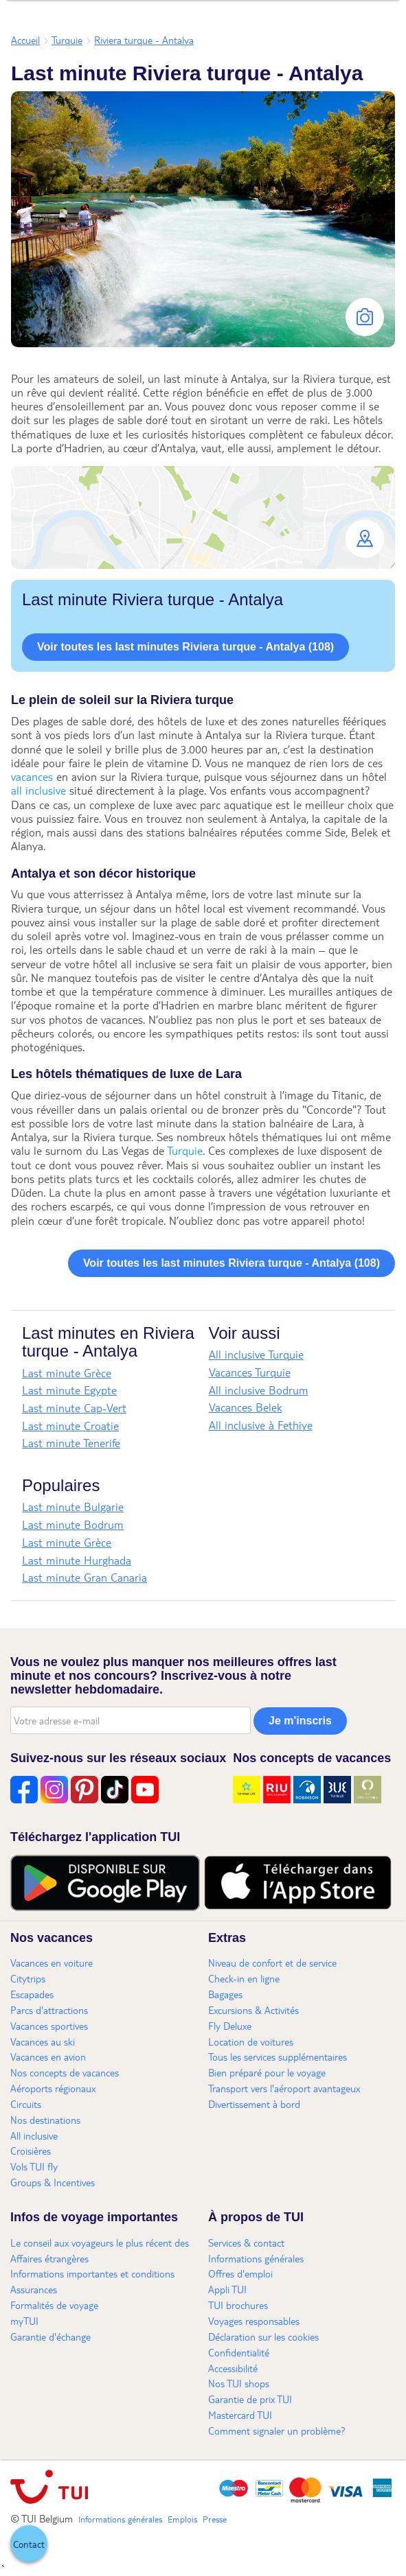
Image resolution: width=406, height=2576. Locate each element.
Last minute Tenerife (71, 1443)
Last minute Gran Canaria (84, 1577)
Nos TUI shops (238, 2383)
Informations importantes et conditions (92, 2273)
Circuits (25, 2104)
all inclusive (38, 790)
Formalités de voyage (54, 2305)
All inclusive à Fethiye (261, 1425)
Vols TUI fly (34, 2166)
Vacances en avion (48, 2056)
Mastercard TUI (240, 2415)
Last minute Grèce (66, 1373)
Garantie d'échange (50, 2336)
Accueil (25, 40)
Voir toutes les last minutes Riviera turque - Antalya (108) (185, 647)
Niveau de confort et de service (272, 1962)
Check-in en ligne (244, 1978)
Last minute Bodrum (73, 1524)
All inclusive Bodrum (258, 1390)
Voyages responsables (254, 2321)
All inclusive (34, 2135)
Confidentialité (238, 2352)
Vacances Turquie (250, 1372)
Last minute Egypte (69, 1390)
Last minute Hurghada (76, 1560)
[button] (203, 517)
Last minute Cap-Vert (74, 1408)
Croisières (30, 2150)
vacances (32, 776)
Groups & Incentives (52, 2182)
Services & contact (246, 2242)
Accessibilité (233, 2368)
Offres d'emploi (240, 2273)
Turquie (67, 40)
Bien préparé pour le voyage (267, 2072)
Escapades (32, 1994)
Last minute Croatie (70, 1425)
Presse (215, 2519)
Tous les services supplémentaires (277, 2056)
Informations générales (256, 2258)
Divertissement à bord (254, 2104)
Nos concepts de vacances (64, 2072)
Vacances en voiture (51, 1962)
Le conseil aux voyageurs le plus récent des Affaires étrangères (99, 2250)
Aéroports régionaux (52, 2088)
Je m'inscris (300, 1720)
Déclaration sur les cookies (263, 2336)
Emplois (182, 2519)
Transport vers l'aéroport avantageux (284, 2088)
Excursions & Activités (253, 2010)
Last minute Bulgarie (73, 1506)
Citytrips (27, 1978)
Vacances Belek (245, 1407)
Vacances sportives (49, 2025)
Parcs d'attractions (49, 2010)
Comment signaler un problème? (277, 2430)
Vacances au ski (42, 2041)
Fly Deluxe (229, 2025)
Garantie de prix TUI (250, 2399)
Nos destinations (45, 2120)
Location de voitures (250, 2041)
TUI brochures (238, 2305)
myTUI (24, 2321)
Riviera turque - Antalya (144, 40)
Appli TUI (227, 2289)
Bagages (225, 1994)
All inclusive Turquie (256, 1354)
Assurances (33, 2289)
